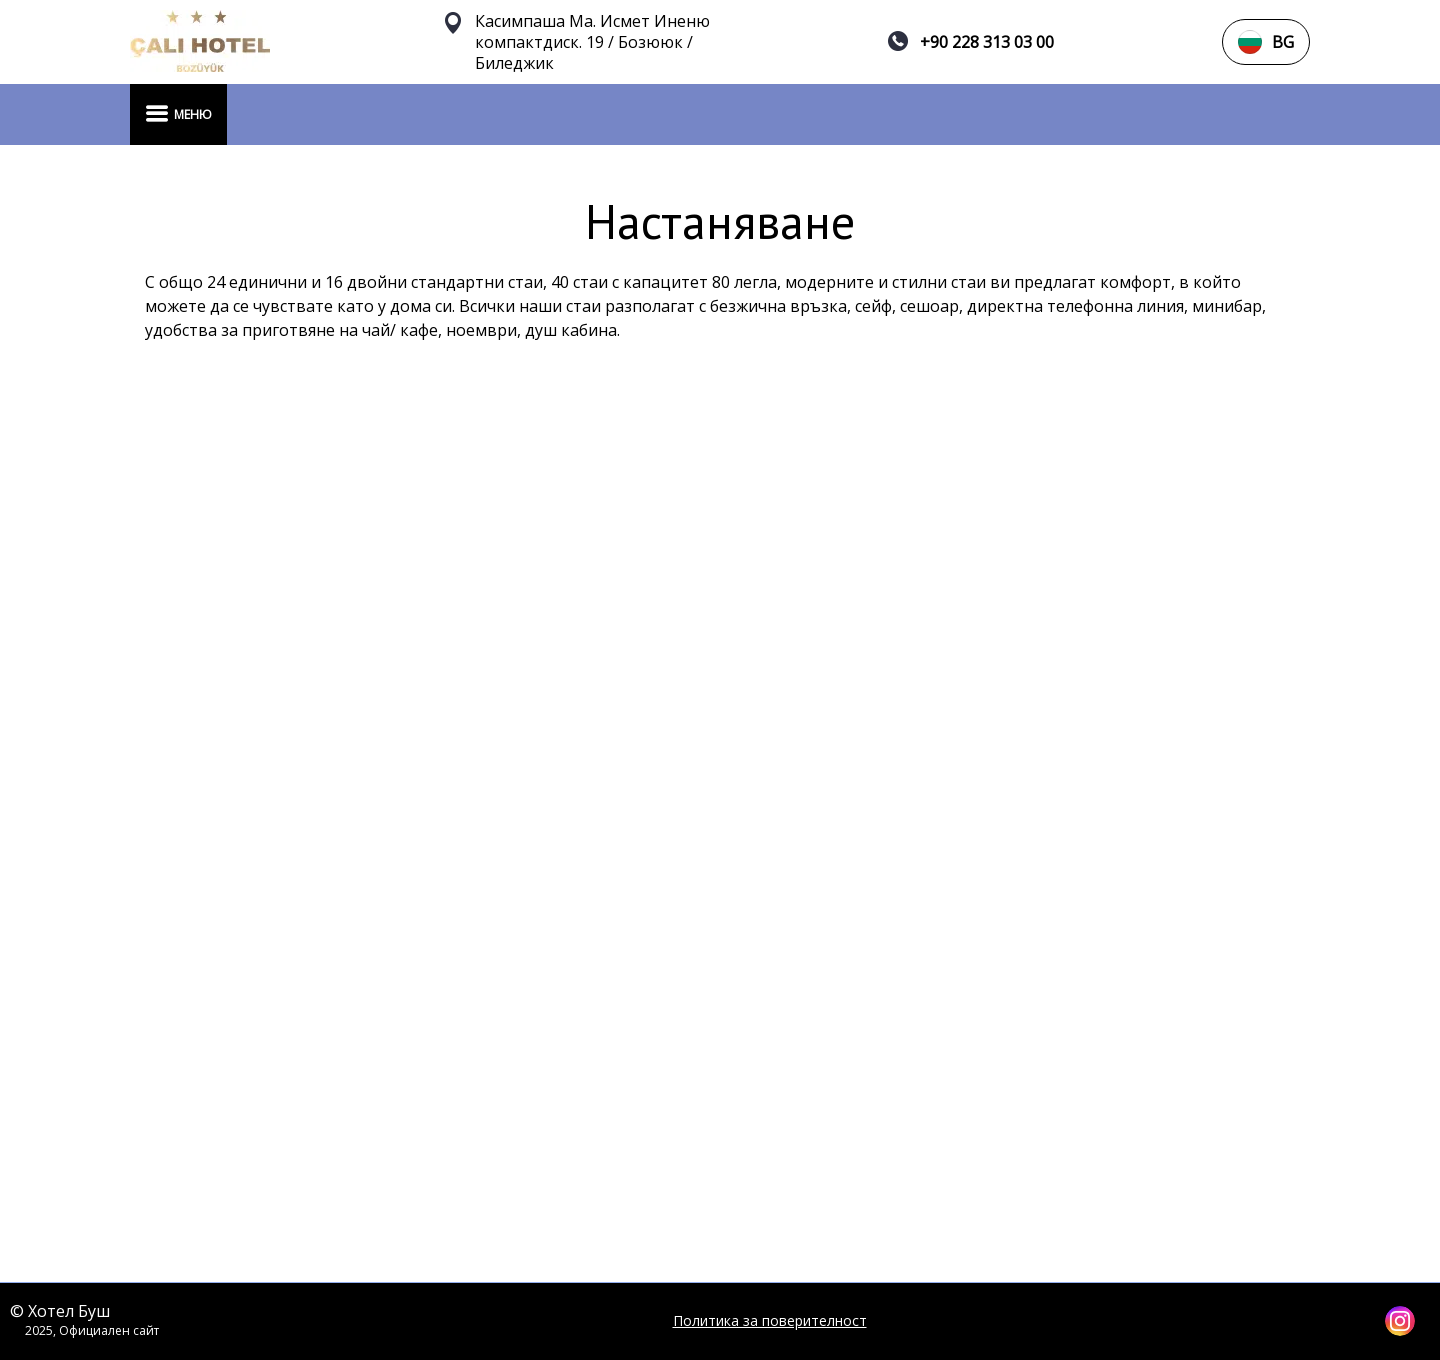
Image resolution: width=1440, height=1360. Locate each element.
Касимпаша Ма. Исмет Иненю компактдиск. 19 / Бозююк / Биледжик (592, 42)
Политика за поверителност (770, 1321)
